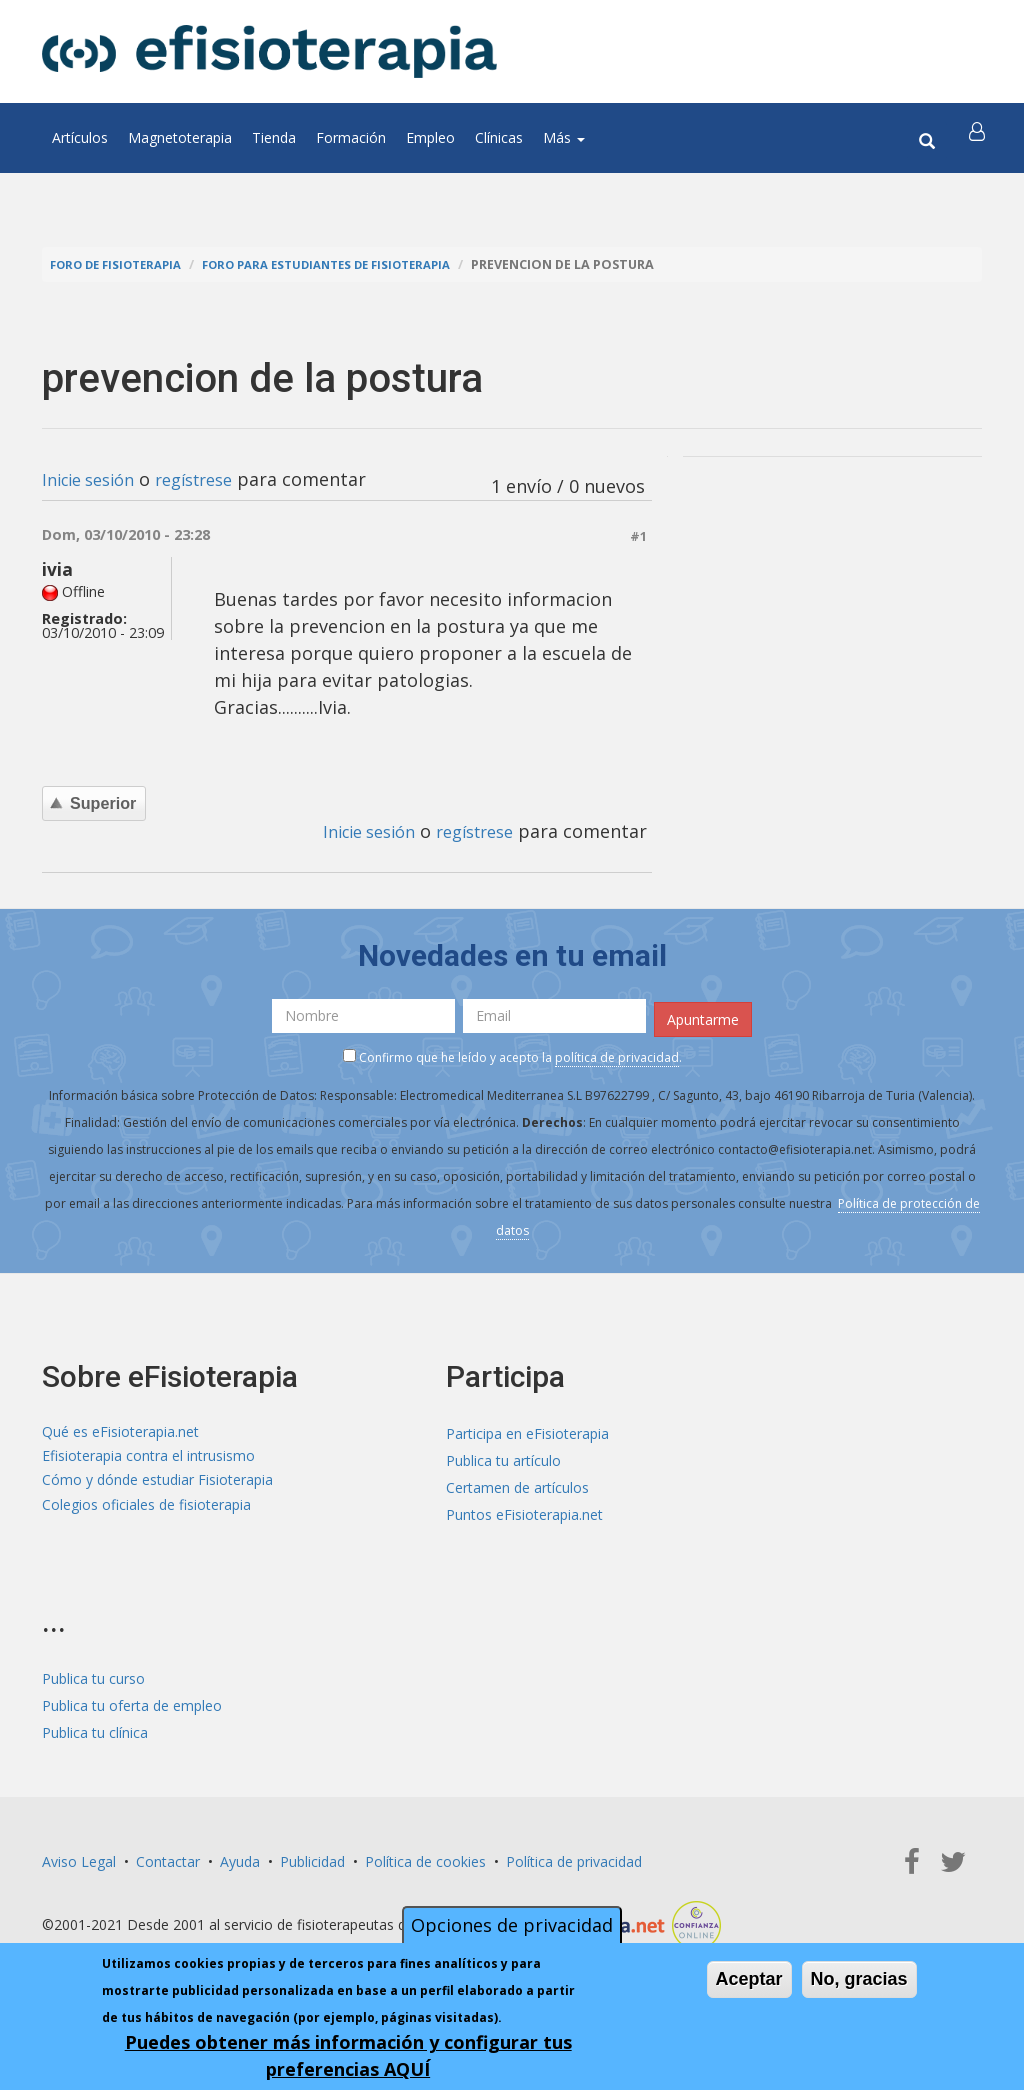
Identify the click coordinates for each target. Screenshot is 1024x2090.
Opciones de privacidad (512, 1925)
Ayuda (240, 1858)
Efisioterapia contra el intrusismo (148, 1457)
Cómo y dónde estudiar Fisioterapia (157, 1484)
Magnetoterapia (180, 137)
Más (564, 137)
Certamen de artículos (517, 1484)
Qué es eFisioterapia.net (120, 1430)
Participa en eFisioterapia (527, 1430)
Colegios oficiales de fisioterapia (146, 1511)
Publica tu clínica (95, 1729)
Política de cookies (425, 1858)
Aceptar (749, 1979)
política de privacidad (617, 1053)
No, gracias (859, 1979)
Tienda (274, 137)
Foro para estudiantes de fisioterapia (353, 264)
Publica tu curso (93, 1675)
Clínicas (499, 137)
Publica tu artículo (503, 1457)
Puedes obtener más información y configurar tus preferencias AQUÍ (348, 2055)
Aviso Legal (79, 1858)
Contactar (168, 1858)
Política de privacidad (574, 1858)
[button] (979, 138)
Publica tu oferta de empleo (132, 1702)
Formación (351, 137)
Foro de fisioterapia (123, 264)
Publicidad (312, 1858)
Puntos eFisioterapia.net (524, 1511)
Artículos (80, 137)
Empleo (430, 137)
